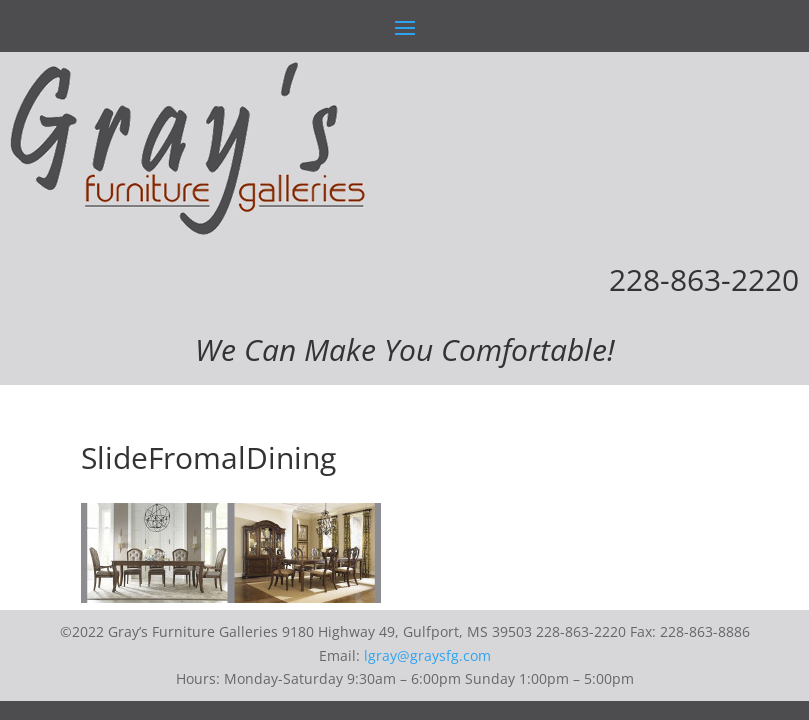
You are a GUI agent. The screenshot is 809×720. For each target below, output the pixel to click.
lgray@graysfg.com (427, 655)
